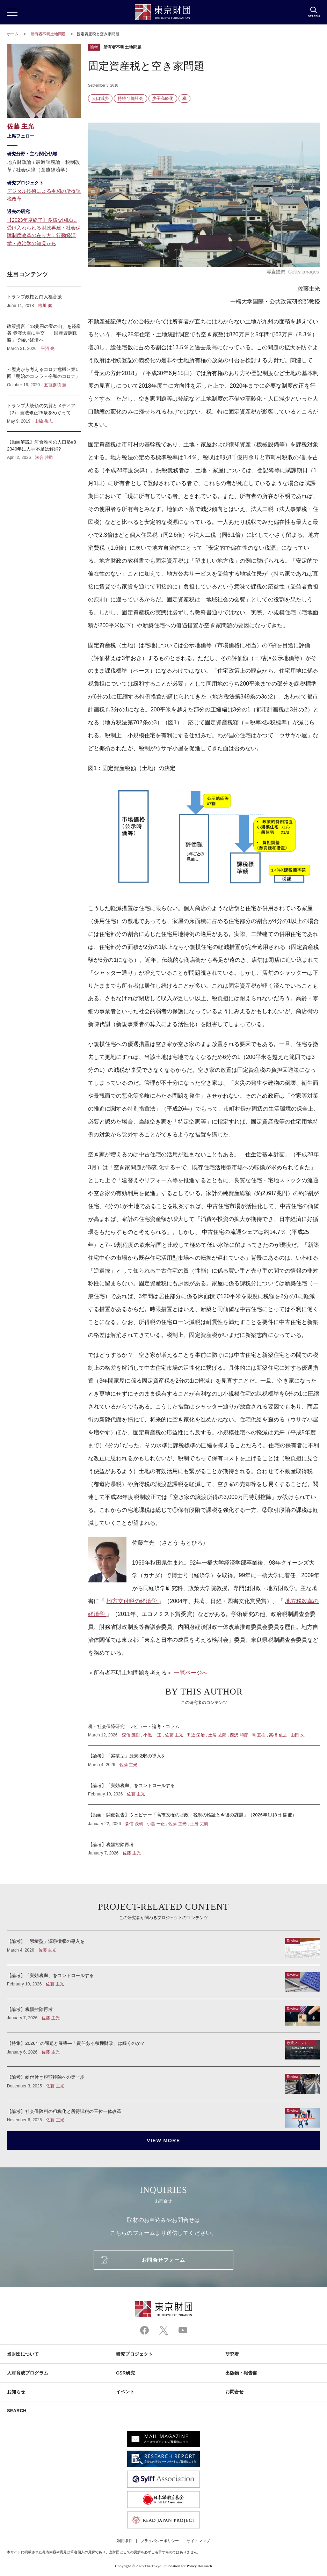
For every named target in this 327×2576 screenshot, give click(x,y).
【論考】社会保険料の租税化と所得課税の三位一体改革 (163, 2114)
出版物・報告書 (241, 2373)
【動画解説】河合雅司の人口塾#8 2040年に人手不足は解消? (44, 446)
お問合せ (234, 2391)
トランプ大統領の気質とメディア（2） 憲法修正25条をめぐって (44, 413)
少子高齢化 (162, 98)
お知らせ (16, 2391)
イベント (125, 2391)
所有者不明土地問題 (49, 34)
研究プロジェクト (134, 2354)
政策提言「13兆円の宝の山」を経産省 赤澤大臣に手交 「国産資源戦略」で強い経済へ (44, 337)
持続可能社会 (130, 98)
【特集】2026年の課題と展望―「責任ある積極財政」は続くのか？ (163, 2049)
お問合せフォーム (163, 2260)
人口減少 (100, 98)
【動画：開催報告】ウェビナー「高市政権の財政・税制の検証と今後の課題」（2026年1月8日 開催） (204, 1819)
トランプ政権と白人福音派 (44, 301)
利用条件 (124, 2541)
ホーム (13, 34)
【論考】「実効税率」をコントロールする (204, 1790)
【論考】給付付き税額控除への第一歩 (163, 2083)
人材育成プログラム (27, 2373)
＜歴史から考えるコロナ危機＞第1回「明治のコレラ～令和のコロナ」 (44, 377)
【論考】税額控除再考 (204, 1845)
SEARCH (16, 2410)
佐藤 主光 (20, 126)
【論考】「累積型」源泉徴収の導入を (204, 1760)
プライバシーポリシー (159, 2541)
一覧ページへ (191, 1673)
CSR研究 (125, 2373)
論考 (94, 47)
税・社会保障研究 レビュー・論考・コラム (204, 1731)
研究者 (232, 2354)
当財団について (23, 2354)
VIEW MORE (163, 2140)
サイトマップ (198, 2541)
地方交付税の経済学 (133, 1601)
